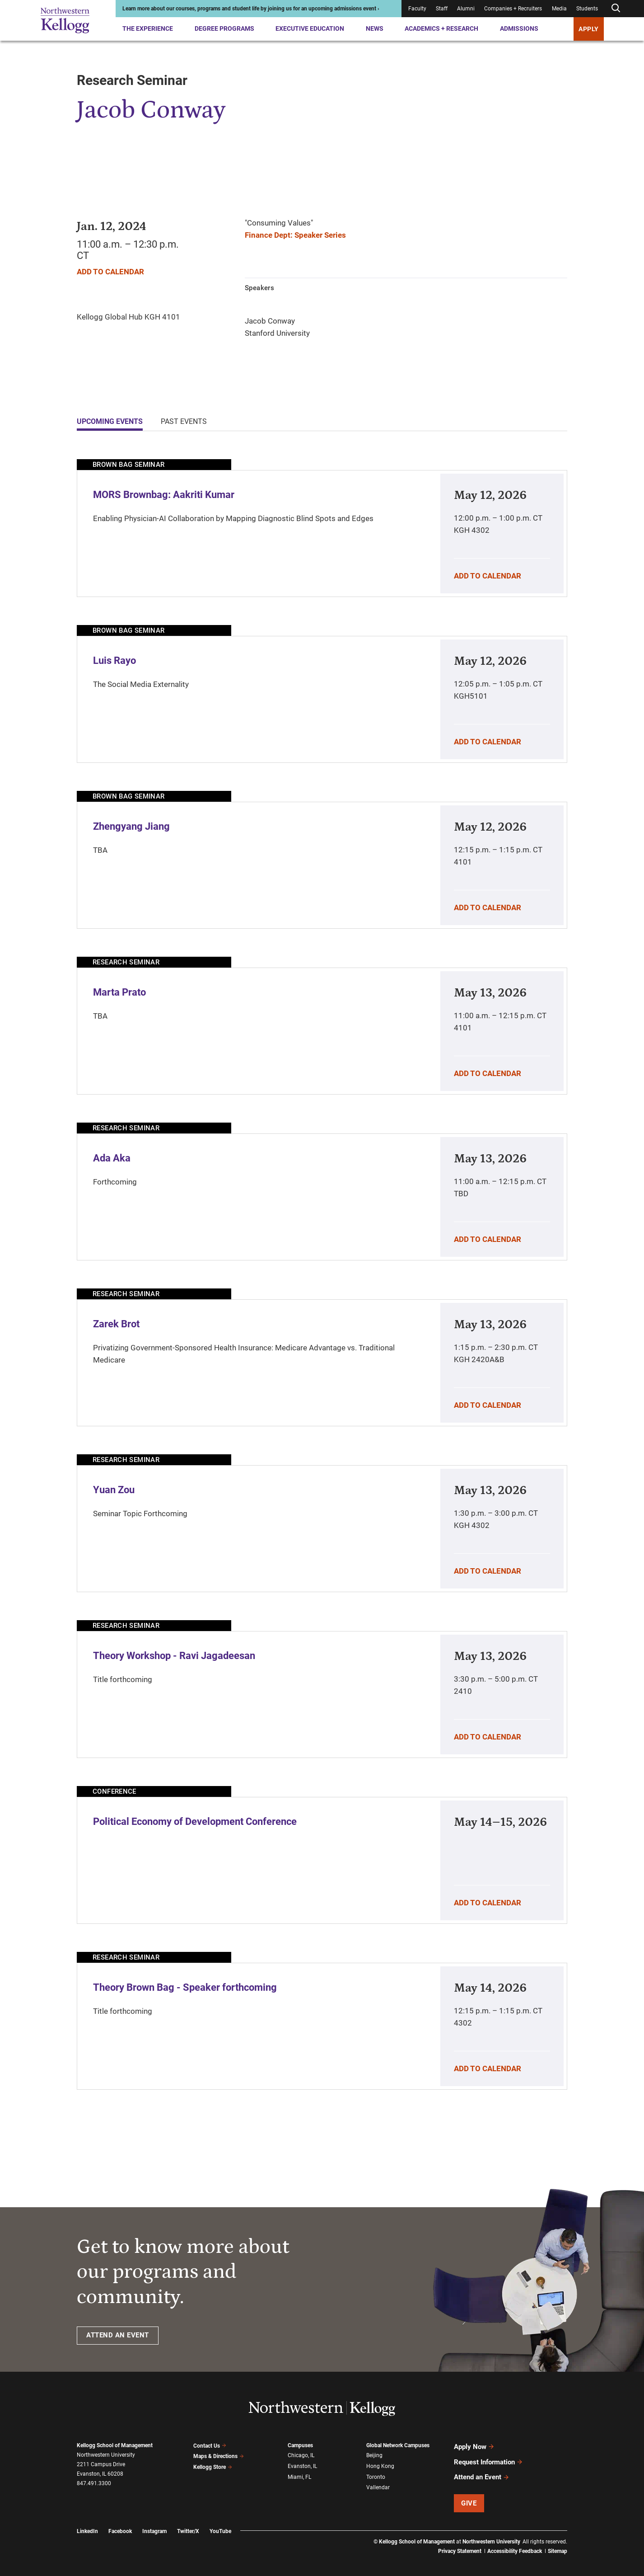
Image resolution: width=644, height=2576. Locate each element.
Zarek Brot (116, 1324)
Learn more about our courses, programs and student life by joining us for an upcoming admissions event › (250, 8)
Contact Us (209, 2445)
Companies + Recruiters (513, 8)
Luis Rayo (114, 660)
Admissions (519, 28)
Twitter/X (188, 2525)
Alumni (466, 8)
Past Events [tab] (184, 421)
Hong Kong (380, 2465)
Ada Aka (112, 1158)
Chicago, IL (301, 2455)
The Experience (147, 28)
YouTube (220, 2525)
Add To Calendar (110, 271)
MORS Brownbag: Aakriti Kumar (163, 494)
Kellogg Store (212, 2465)
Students (587, 8)
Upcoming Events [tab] (110, 421)
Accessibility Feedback (514, 2544)
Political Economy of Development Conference (195, 1821)
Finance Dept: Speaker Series (295, 235)
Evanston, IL (302, 2465)
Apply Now (474, 2446)
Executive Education (309, 28)
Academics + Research (441, 28)
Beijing (374, 2455)
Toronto (375, 2475)
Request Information (488, 2459)
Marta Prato (119, 992)
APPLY (589, 29)
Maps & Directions (218, 2455)
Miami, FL (299, 2475)
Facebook (120, 2525)
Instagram (154, 2525)
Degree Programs (224, 28)
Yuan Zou (114, 1489)
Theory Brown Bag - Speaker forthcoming (185, 1987)
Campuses (300, 2445)
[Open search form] (615, 8)
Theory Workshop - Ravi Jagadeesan (174, 1655)
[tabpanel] (322, 1274)
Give (468, 2496)
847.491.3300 (94, 2483)
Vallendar (378, 2484)
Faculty (417, 8)
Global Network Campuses (397, 2445)
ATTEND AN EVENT (117, 2335)
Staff (442, 8)
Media (559, 8)
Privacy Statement (459, 2544)
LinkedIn (87, 2525)
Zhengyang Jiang (131, 826)
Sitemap (557, 2544)
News (374, 28)
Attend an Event (481, 2472)
